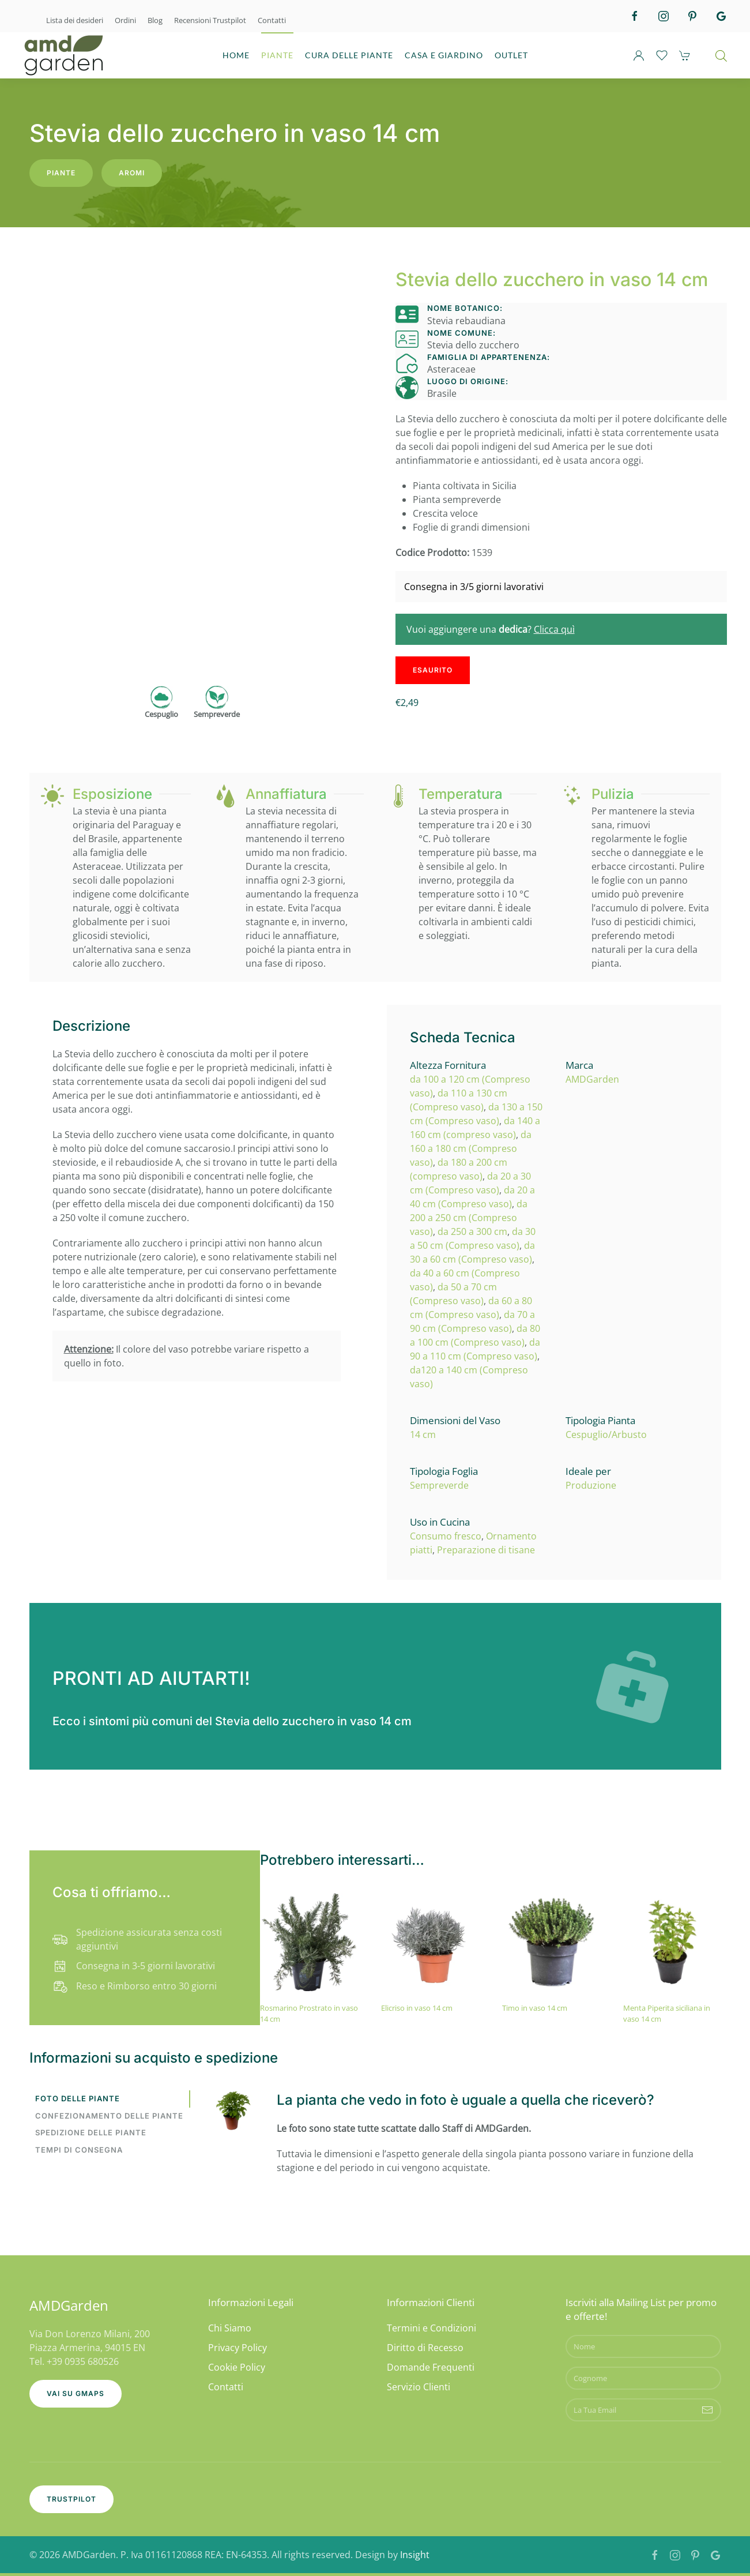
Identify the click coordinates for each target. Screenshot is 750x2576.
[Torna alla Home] (63, 55)
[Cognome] (643, 2378)
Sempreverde (439, 1485)
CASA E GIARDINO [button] (444, 55)
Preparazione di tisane (486, 1550)
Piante (61, 172)
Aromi (132, 172)
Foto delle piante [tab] (77, 2098)
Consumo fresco (445, 1536)
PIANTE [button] (277, 55)
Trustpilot (71, 2499)
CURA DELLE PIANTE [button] (349, 55)
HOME (236, 55)
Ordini (125, 20)
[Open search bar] (721, 55)
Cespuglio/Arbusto (606, 1434)
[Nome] (643, 2346)
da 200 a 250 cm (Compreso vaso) (468, 1217)
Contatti (272, 20)
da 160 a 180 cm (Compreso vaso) (471, 1148)
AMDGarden (592, 1079)
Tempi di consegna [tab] (79, 2149)
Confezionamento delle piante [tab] (109, 2115)
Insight (414, 2554)
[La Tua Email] (643, 2409)
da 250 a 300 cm (472, 1231)
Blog (155, 20)
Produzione (591, 1485)
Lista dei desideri (74, 20)
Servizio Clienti (418, 2386)
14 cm (423, 1434)
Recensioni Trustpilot (210, 20)
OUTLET (511, 55)
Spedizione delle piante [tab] (90, 2132)
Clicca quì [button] (554, 629)
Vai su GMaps (75, 2393)
